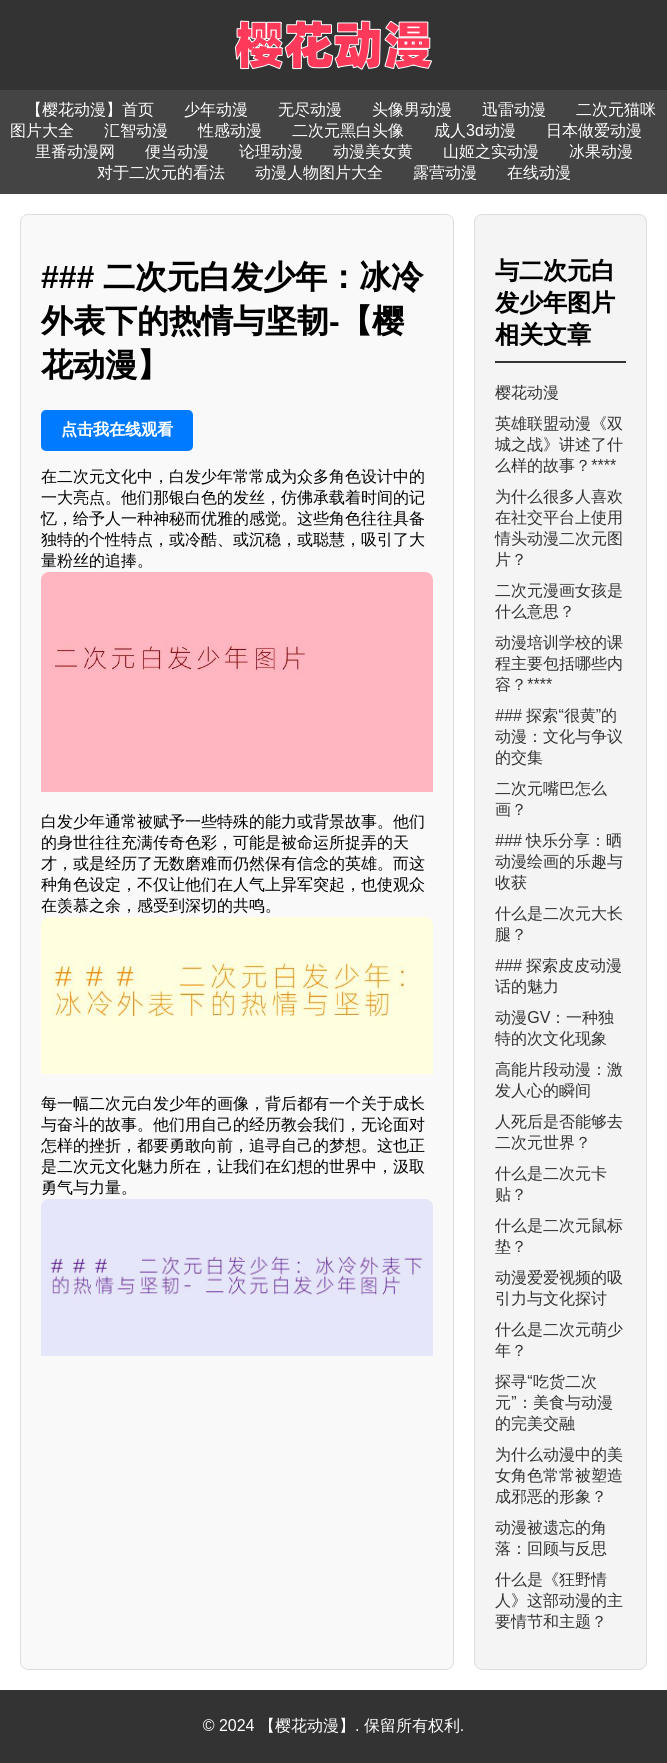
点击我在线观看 (117, 429)
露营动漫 (445, 172)
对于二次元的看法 (161, 172)
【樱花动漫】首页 (90, 109)
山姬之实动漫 (491, 151)
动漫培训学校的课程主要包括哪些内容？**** (559, 663)
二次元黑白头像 (348, 130)
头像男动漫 (412, 109)
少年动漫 (216, 109)
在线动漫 (539, 172)
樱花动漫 (527, 392)
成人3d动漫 (475, 130)
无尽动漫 (310, 109)
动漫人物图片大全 (319, 172)
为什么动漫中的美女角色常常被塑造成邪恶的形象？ (559, 1475)
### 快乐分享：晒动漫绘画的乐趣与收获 (559, 861)
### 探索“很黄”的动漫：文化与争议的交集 (559, 736)
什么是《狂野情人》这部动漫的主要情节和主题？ (559, 1600)
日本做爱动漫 (594, 130)
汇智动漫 (136, 130)
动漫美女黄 (373, 151)
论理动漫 (271, 151)
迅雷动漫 (514, 109)
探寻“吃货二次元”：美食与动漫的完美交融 (553, 1402)
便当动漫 (177, 151)
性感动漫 (230, 130)
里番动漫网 (75, 151)
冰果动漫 (601, 151)
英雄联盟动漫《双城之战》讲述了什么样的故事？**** (559, 444)
